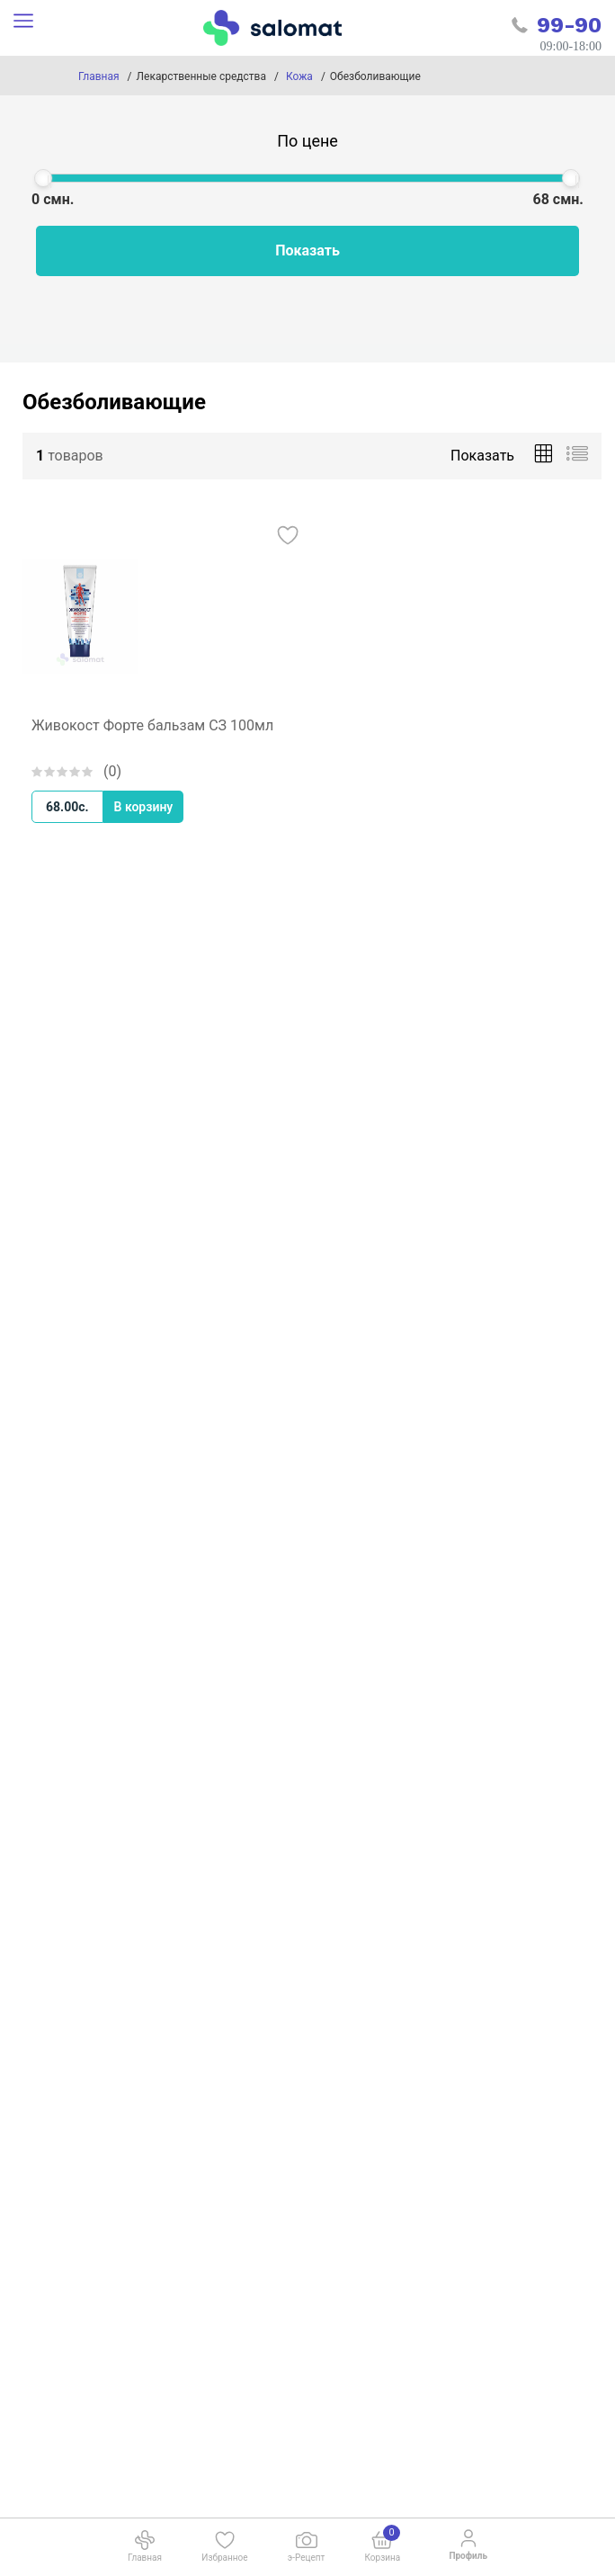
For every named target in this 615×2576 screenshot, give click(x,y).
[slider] (43, 178)
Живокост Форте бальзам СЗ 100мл (152, 725)
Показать (307, 250)
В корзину (144, 807)
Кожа (299, 76)
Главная (99, 76)
